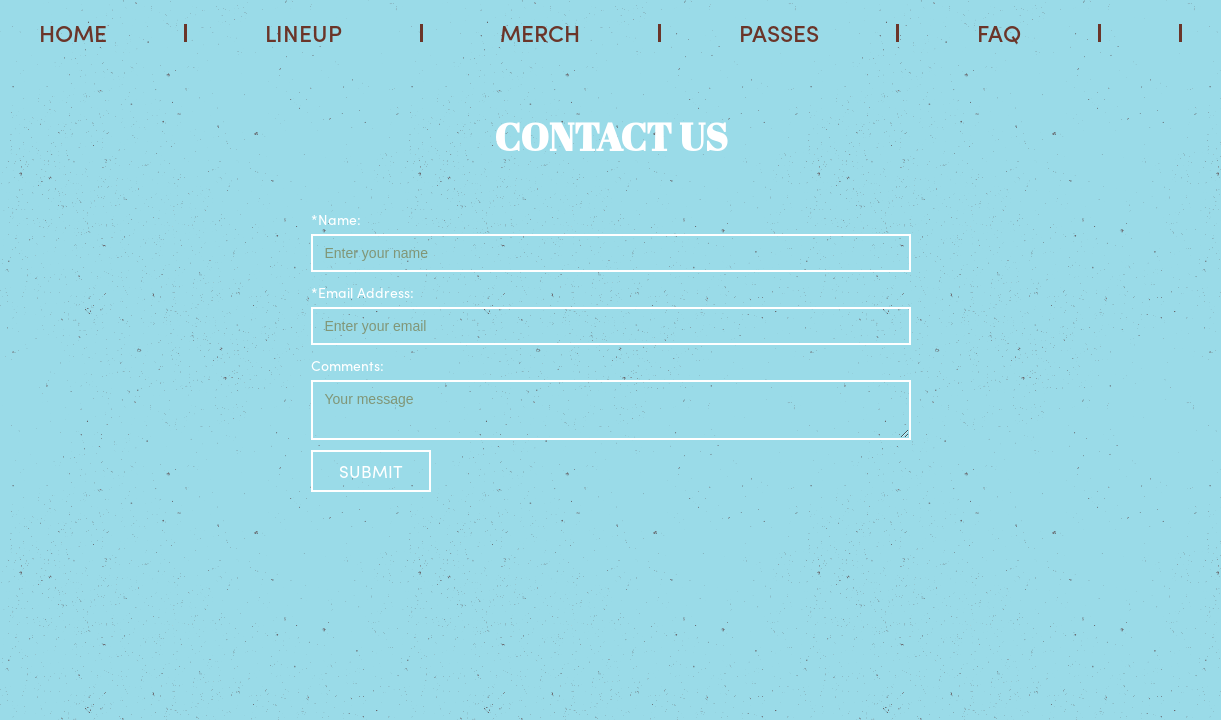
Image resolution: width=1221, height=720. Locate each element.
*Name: (336, 219)
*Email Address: (362, 292)
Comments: (347, 365)
